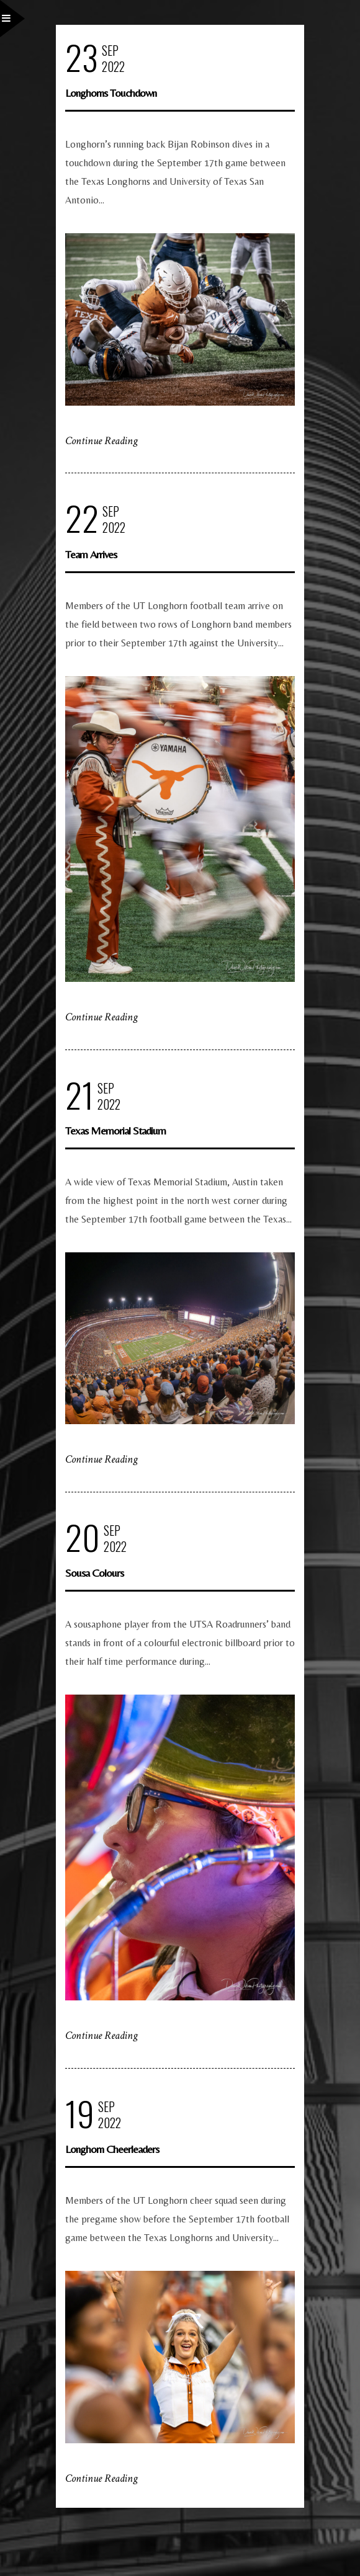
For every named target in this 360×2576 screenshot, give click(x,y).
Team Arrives (91, 554)
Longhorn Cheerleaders (112, 2148)
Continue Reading (101, 441)
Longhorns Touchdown (110, 92)
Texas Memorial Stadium (115, 1130)
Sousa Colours (94, 1572)
